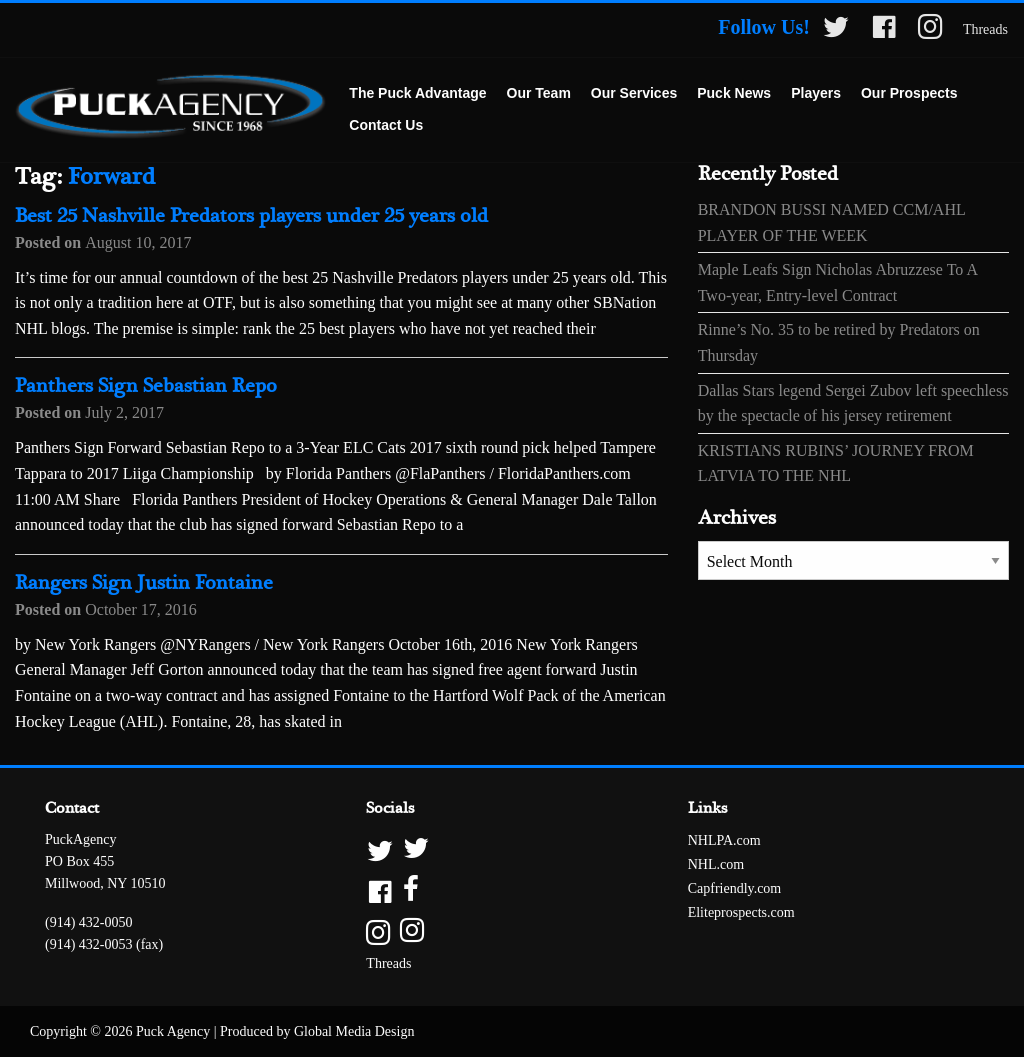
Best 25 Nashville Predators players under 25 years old (251, 216)
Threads (985, 29)
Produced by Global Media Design (317, 1031)
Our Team (539, 93)
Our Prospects (909, 93)
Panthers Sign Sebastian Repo (146, 386)
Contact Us (386, 125)
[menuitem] (417, 94)
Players (816, 93)
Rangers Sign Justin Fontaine (144, 583)
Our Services (634, 93)
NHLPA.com (724, 840)
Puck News (734, 93)
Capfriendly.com (735, 888)
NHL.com (716, 864)
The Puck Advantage (417, 93)
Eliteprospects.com (741, 912)
